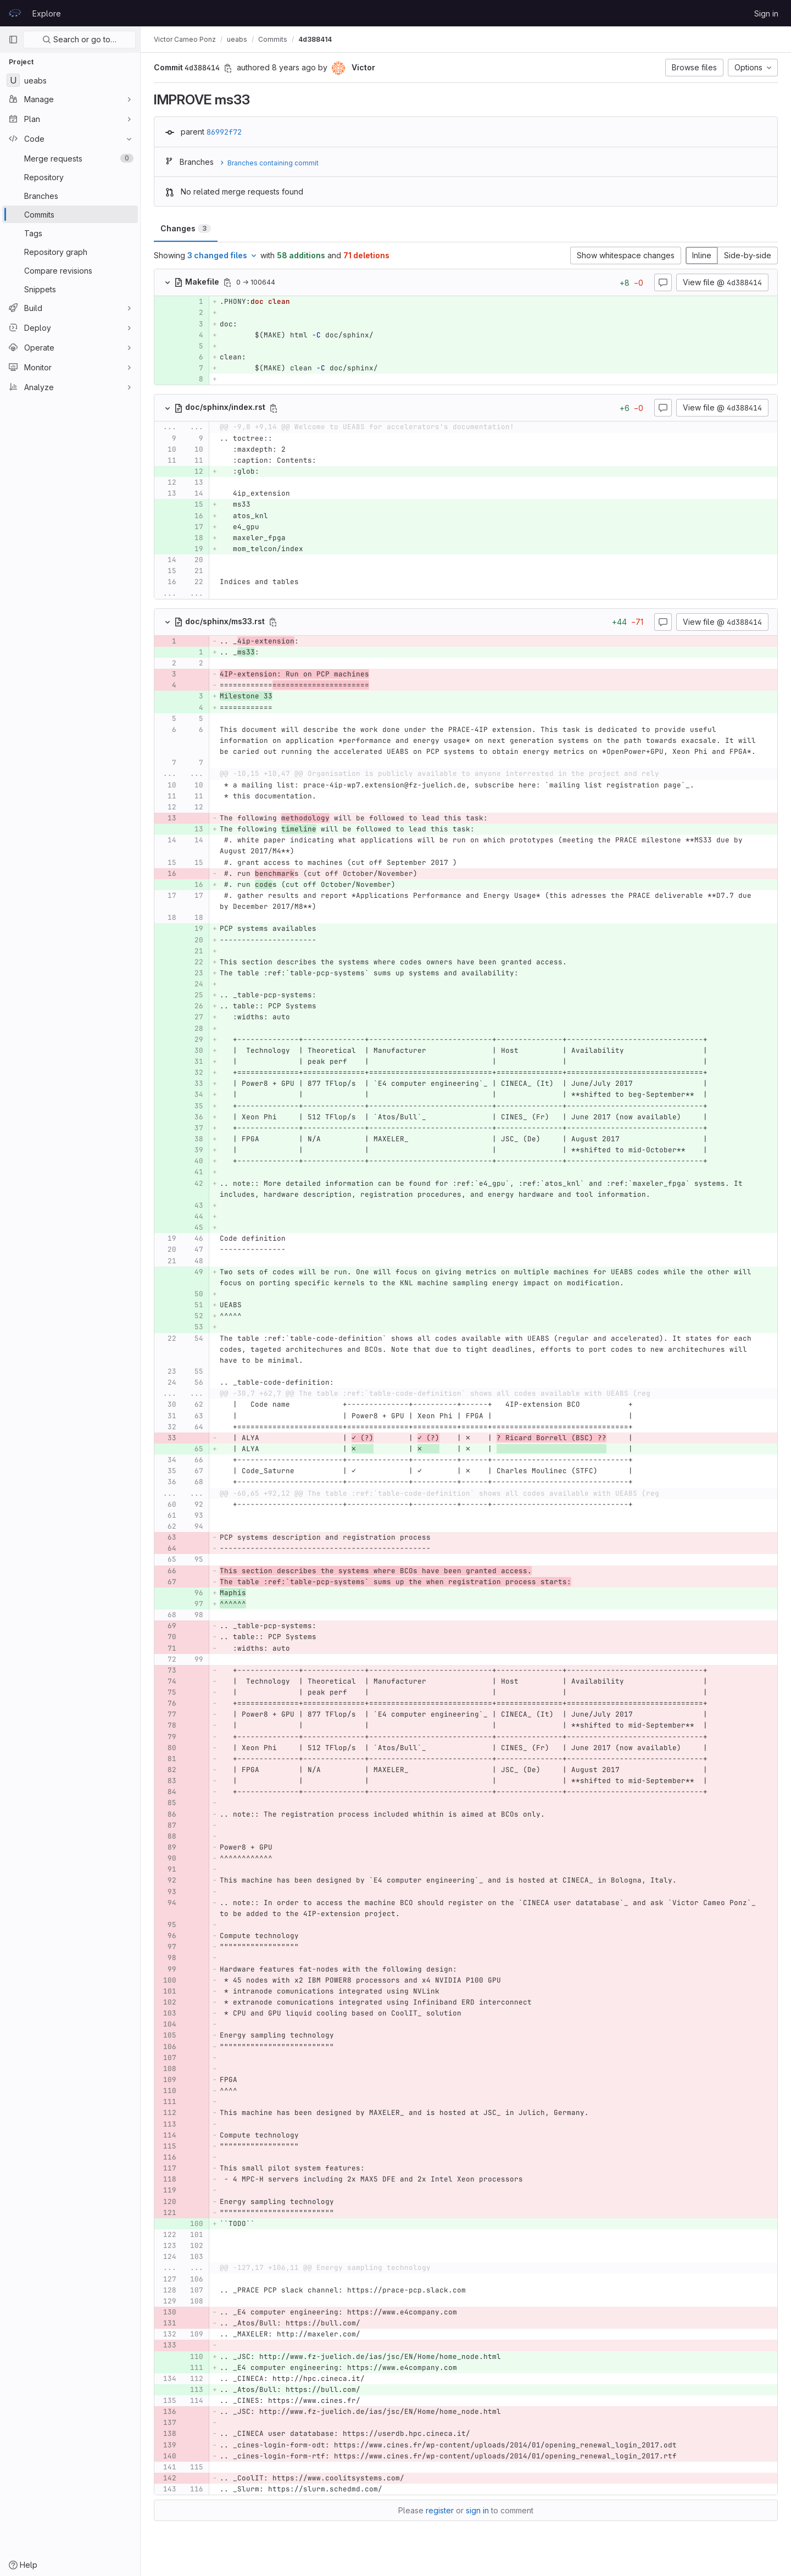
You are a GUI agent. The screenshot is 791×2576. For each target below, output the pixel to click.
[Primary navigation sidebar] (13, 39)
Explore (46, 13)
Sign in (766, 13)
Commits (272, 39)
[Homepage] (15, 13)
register (440, 2510)
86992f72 (224, 132)
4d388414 (315, 39)
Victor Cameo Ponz (185, 39)
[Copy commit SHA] (228, 68)
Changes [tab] (185, 228)
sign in (477, 2510)
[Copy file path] (227, 282)
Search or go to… (79, 39)
